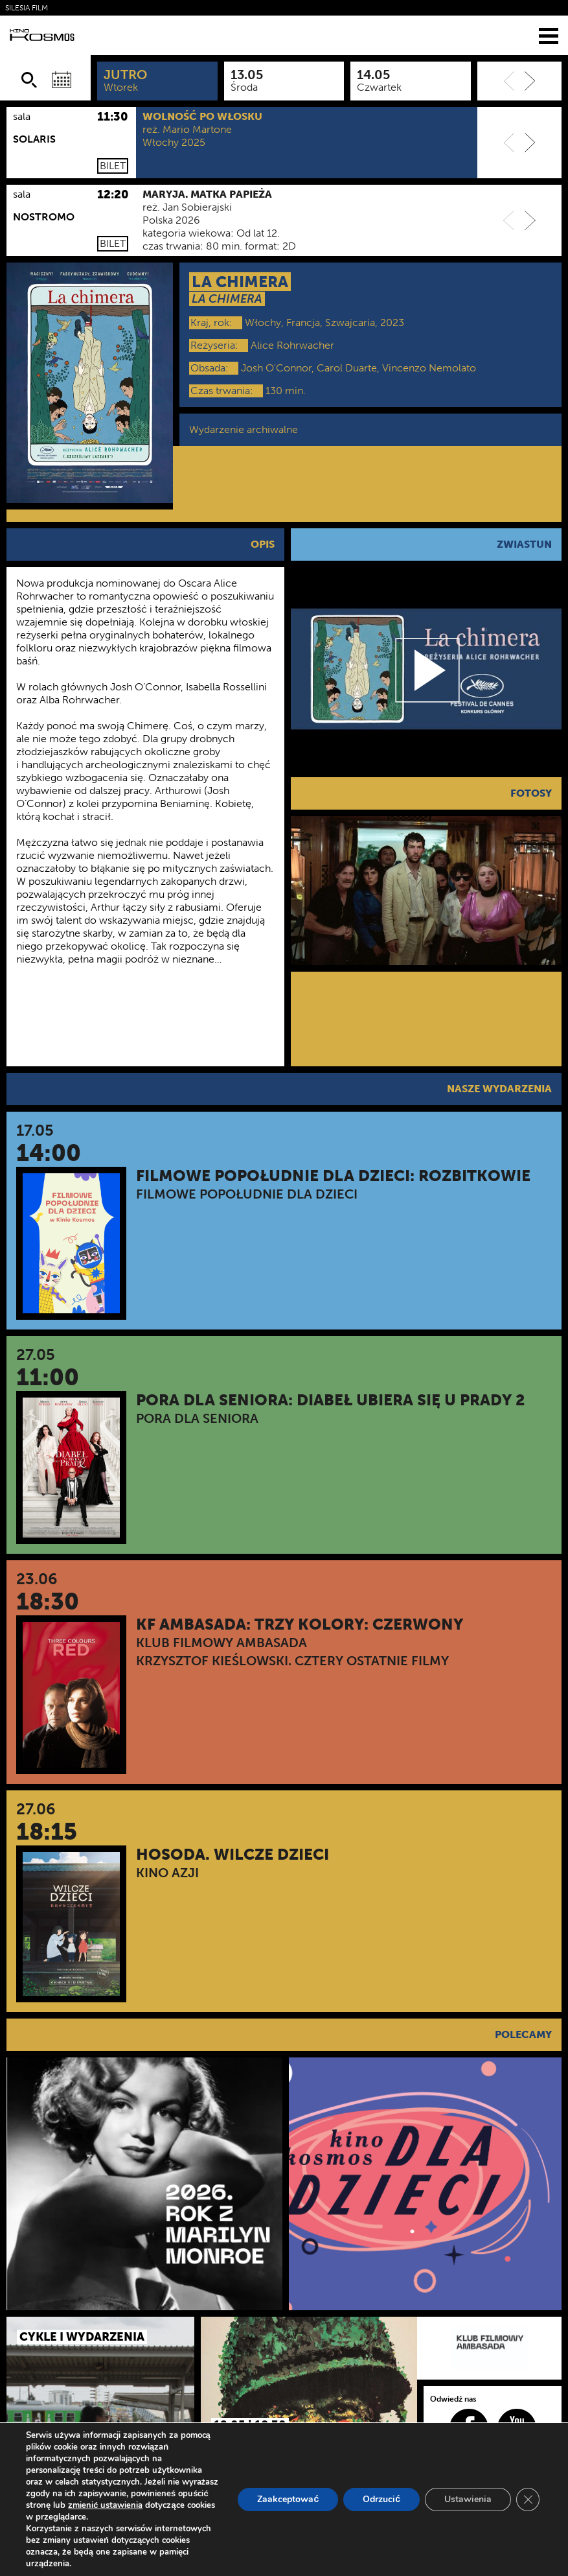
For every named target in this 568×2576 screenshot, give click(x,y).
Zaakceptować (288, 2499)
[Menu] (548, 35)
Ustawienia (468, 2499)
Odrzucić (381, 2499)
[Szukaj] (29, 79)
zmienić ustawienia (105, 2505)
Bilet (113, 165)
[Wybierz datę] (61, 79)
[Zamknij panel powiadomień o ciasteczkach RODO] (528, 2499)
